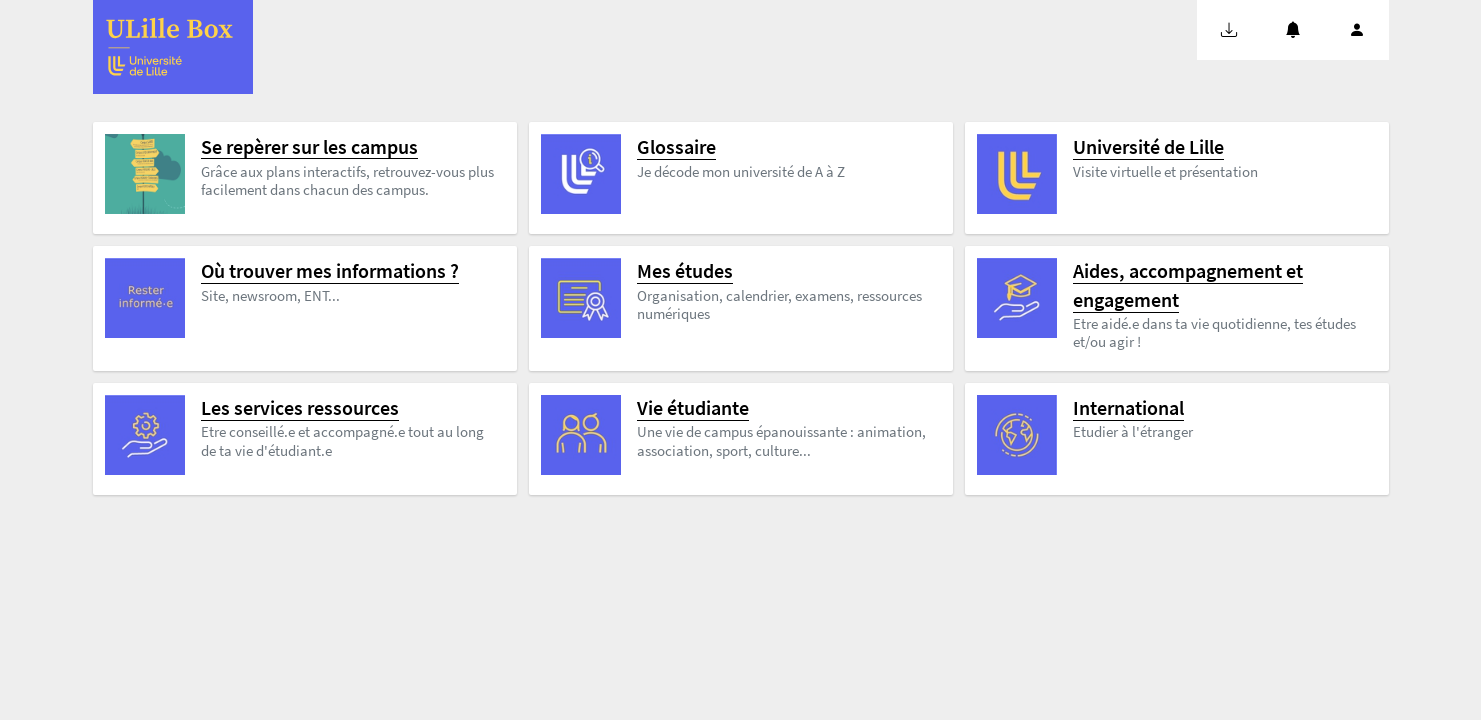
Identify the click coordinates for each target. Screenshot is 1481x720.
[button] (1229, 30)
